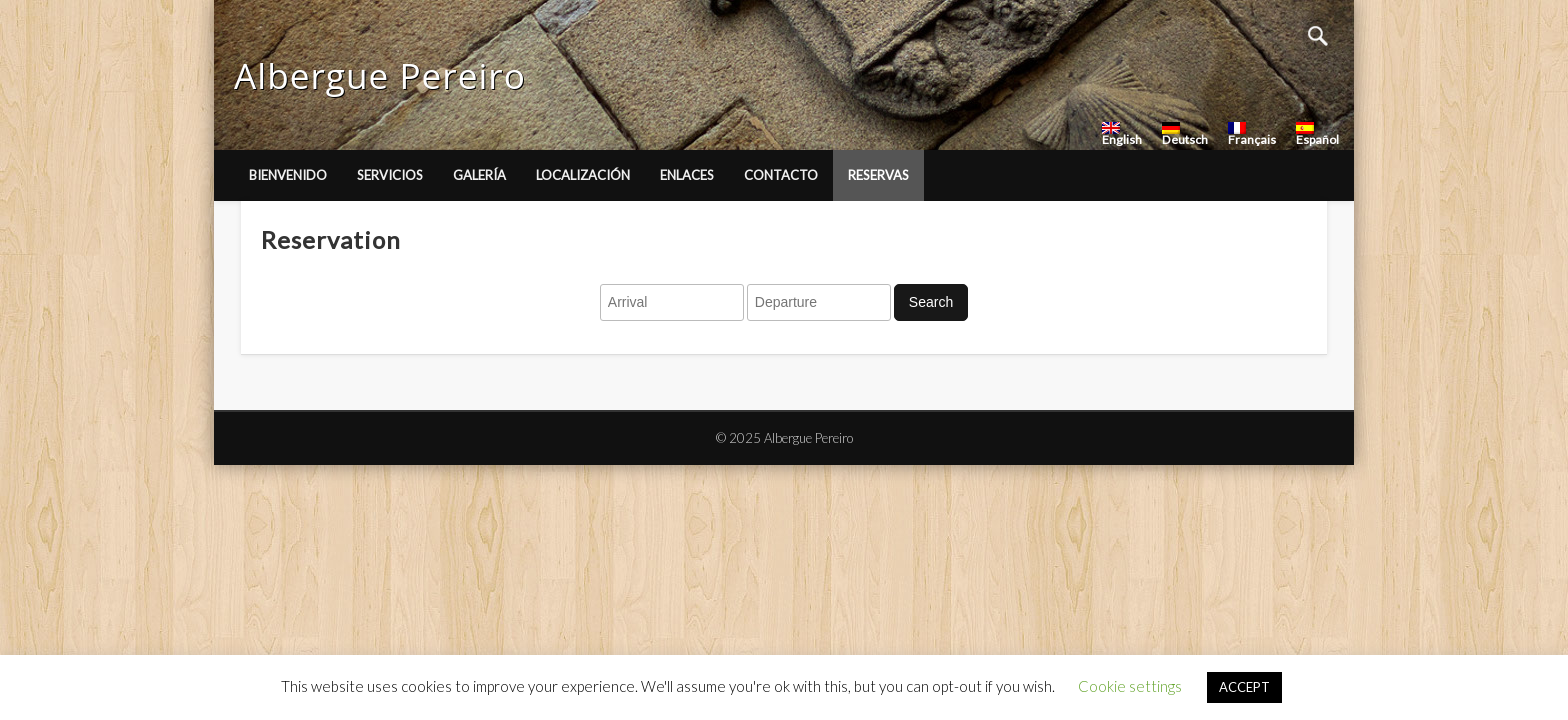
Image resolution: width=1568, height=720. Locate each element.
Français (1252, 134)
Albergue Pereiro (380, 75)
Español (1317, 134)
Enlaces (687, 175)
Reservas (878, 175)
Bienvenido (288, 175)
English (1122, 134)
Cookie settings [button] (1130, 686)
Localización (583, 175)
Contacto (781, 175)
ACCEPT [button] (1244, 687)
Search (931, 302)
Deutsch (1185, 134)
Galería (479, 175)
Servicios (390, 175)
